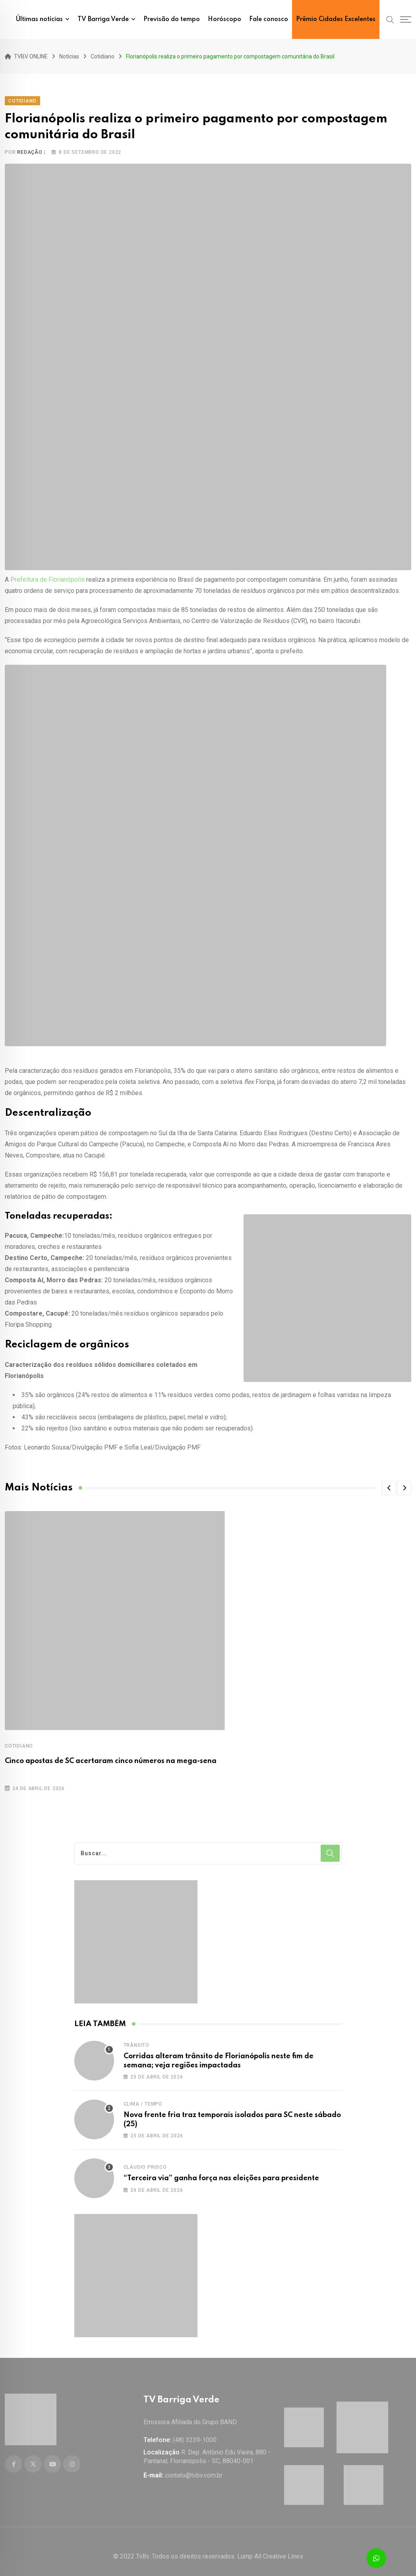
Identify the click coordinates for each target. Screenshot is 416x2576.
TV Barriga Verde (103, 19)
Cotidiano (19, 1741)
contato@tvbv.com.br (194, 2465)
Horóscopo (224, 19)
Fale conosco (268, 19)
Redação (30, 147)
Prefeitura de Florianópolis (47, 574)
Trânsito (136, 2040)
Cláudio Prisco (145, 2162)
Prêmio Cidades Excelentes (335, 19)
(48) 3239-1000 (195, 2430)
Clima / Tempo (143, 2099)
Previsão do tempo (171, 19)
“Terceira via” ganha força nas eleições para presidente (221, 2173)
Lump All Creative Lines (270, 2546)
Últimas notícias (39, 19)
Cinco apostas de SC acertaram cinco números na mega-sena (111, 1755)
